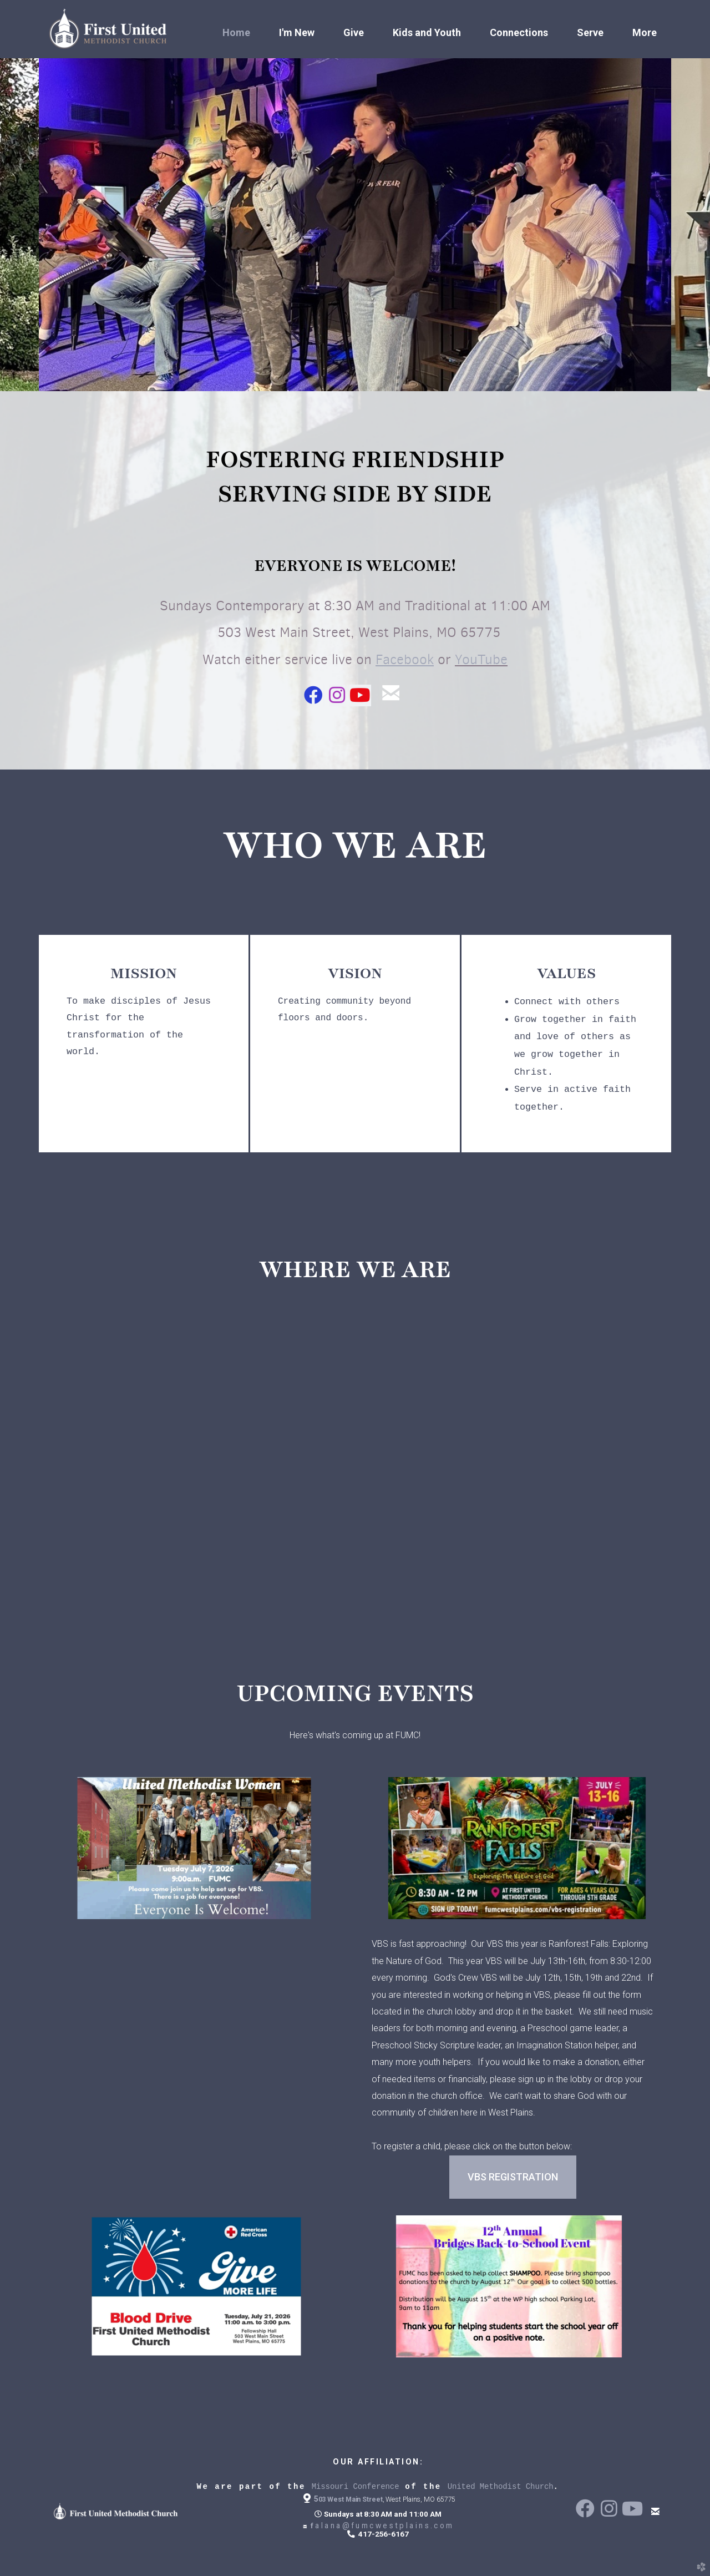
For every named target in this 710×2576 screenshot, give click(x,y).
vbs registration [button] (513, 2177)
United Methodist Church (501, 2486)
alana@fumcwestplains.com (378, 2525)
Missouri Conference (355, 2486)
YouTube (481, 659)
